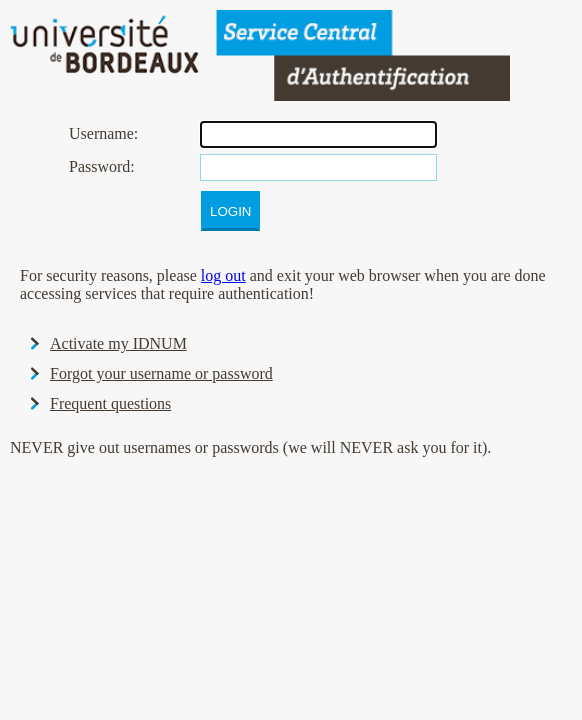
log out (223, 275)
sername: (103, 133)
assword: (102, 166)
